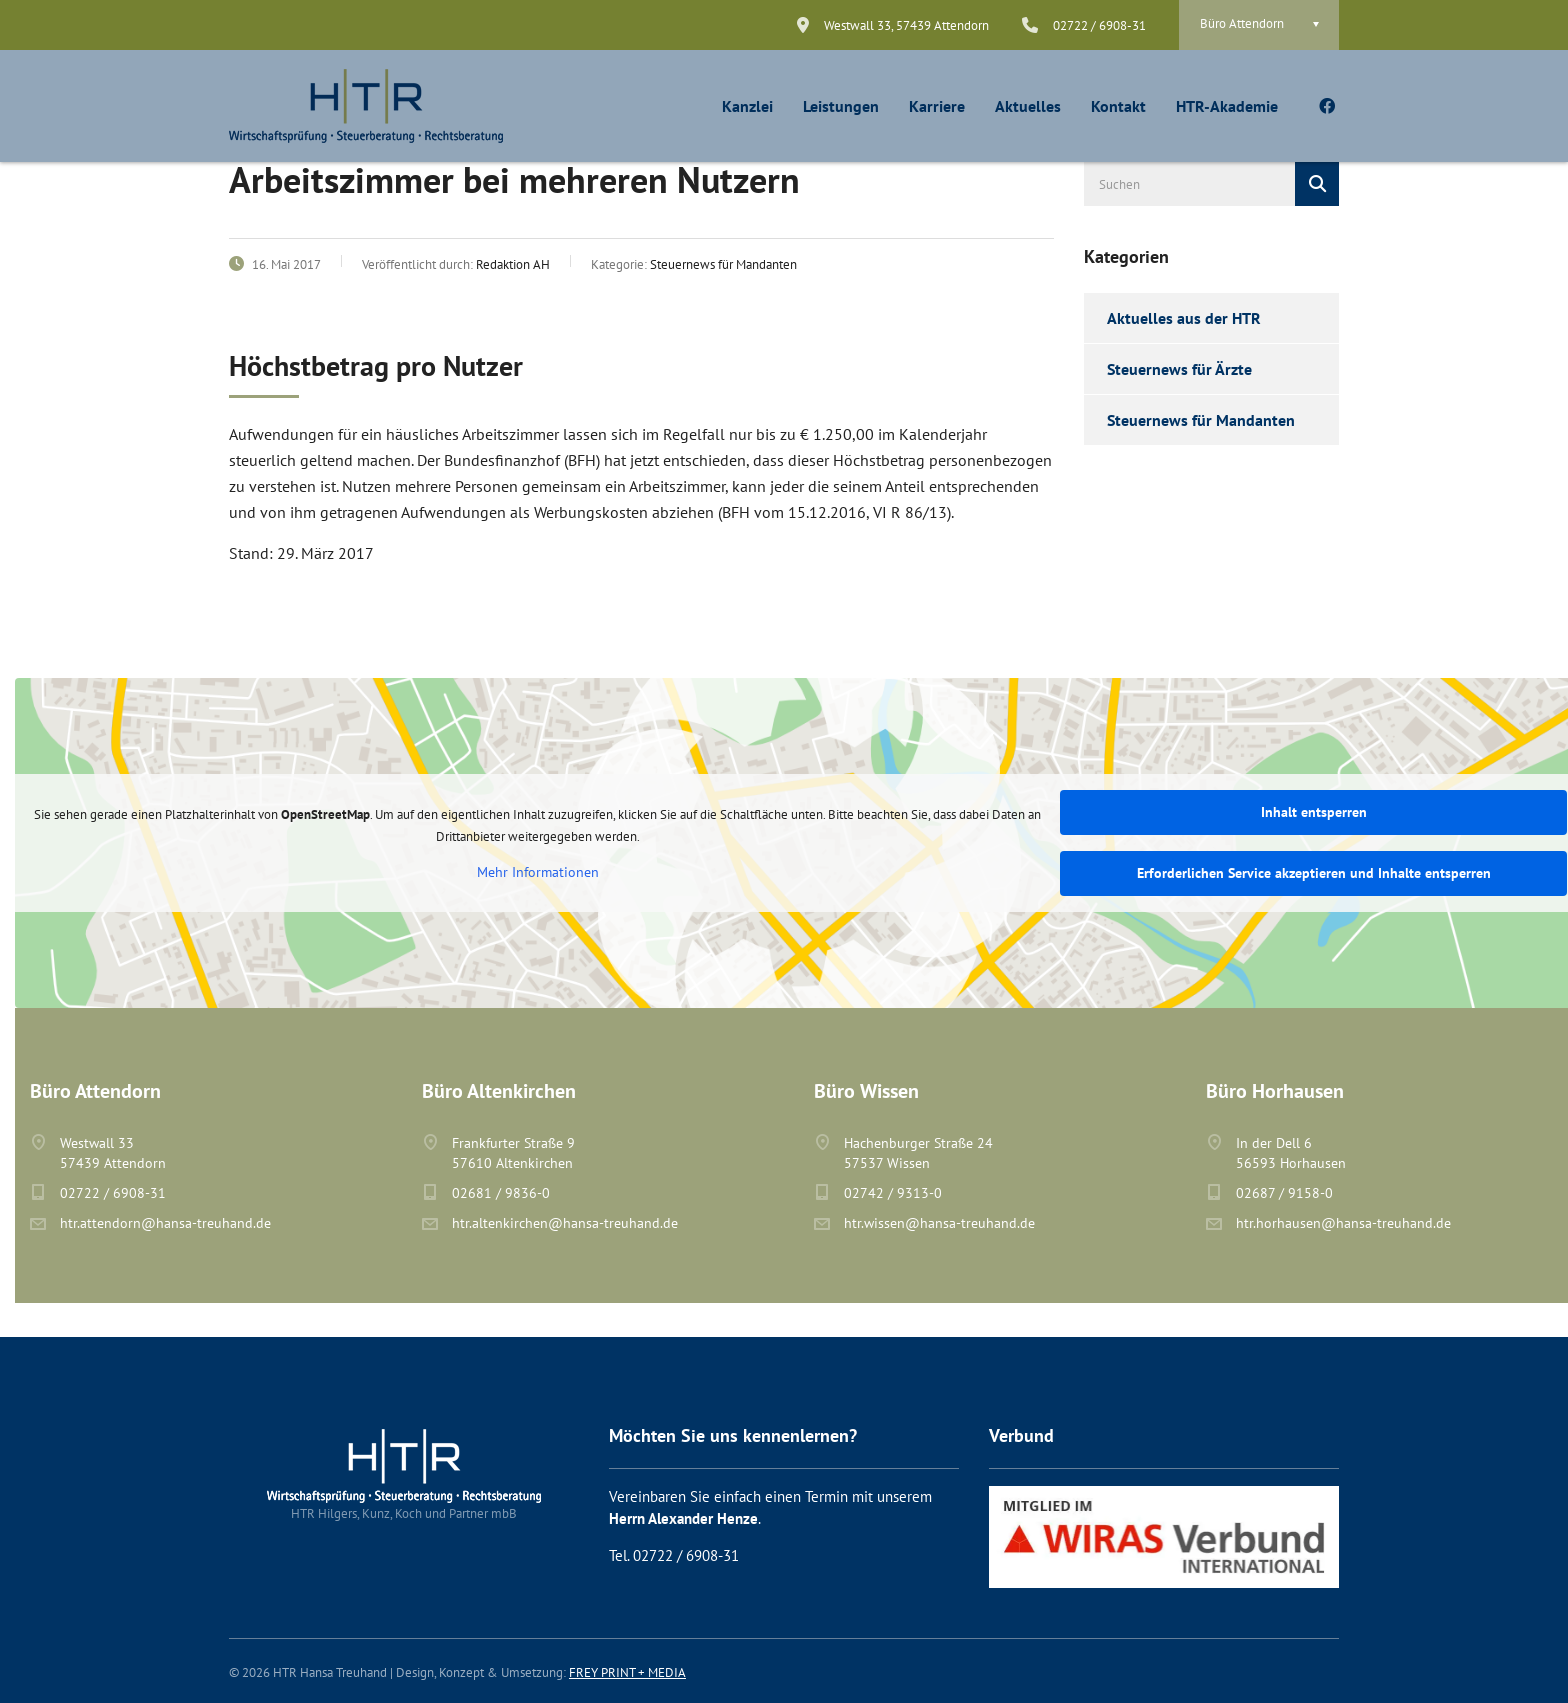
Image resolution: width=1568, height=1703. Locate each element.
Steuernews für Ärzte (1179, 369)
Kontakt (1118, 106)
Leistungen (841, 106)
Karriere (937, 106)
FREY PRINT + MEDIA (627, 1672)
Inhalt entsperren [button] (1314, 812)
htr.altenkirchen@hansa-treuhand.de (565, 1223)
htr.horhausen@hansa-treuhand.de (1343, 1223)
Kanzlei (747, 106)
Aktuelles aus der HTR (1184, 318)
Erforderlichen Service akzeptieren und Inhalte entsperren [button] (1314, 873)
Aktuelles (1028, 106)
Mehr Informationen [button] (538, 872)
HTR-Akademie (1227, 106)
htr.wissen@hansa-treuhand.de (939, 1223)
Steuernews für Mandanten (1201, 420)
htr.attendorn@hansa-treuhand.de (165, 1223)
